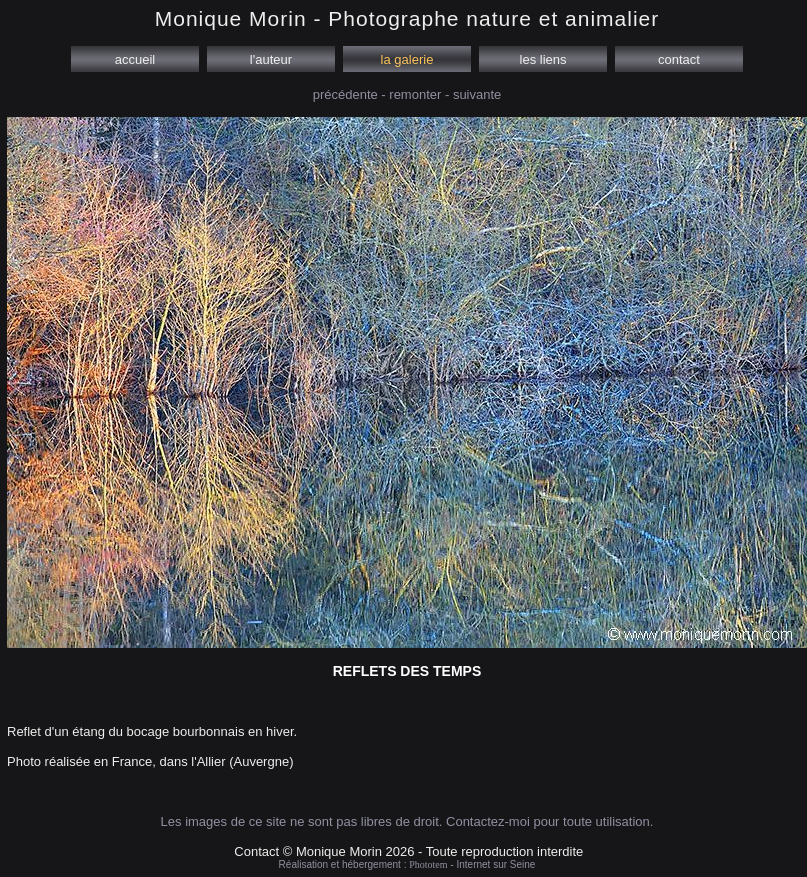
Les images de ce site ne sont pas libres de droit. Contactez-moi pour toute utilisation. (407, 821)
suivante (477, 94)
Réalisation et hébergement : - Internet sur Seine (407, 864)
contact (678, 59)
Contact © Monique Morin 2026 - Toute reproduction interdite (408, 851)
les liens (543, 59)
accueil (135, 59)
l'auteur (271, 59)
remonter (415, 94)
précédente (345, 94)
